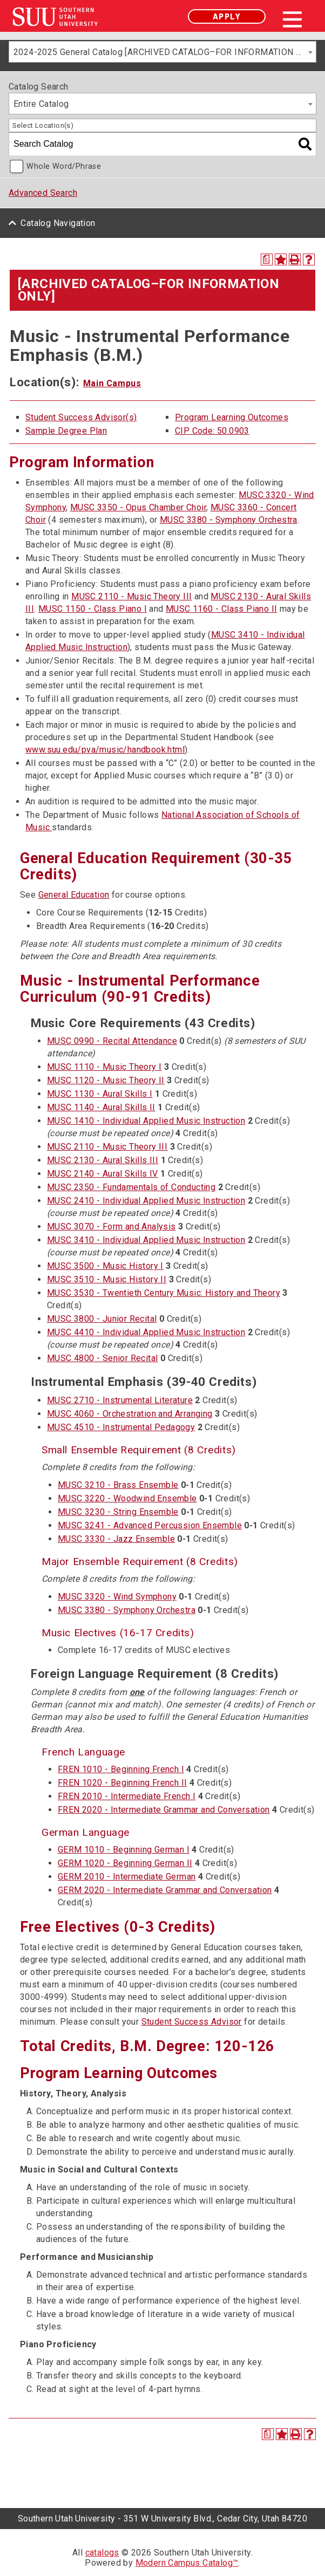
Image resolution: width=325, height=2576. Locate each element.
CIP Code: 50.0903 (212, 431)
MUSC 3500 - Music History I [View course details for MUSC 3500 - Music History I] (105, 1266)
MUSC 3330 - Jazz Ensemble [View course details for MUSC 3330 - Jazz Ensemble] (116, 1539)
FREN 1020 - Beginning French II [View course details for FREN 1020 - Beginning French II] (122, 1783)
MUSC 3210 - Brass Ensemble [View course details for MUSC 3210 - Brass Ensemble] (118, 1485)
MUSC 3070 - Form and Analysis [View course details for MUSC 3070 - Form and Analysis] (111, 1226)
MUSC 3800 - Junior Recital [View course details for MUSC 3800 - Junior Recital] (102, 1319)
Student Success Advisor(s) (81, 417)
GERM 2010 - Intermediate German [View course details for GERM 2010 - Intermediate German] (126, 1876)
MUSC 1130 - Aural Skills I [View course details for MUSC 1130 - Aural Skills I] (99, 1094)
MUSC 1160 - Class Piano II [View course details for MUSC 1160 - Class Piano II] (221, 609)
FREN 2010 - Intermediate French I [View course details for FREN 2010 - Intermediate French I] (126, 1796)
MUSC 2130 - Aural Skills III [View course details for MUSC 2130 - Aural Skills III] (102, 1160)
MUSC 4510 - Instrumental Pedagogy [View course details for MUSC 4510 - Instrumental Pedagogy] (121, 1427)
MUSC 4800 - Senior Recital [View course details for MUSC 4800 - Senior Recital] (102, 1358)
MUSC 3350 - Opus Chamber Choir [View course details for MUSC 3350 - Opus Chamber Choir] (138, 507)
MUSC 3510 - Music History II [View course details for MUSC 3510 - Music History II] (106, 1279)
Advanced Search (43, 193)
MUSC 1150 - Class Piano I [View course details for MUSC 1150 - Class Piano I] (92, 609)
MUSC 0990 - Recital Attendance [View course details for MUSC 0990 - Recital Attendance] (112, 1041)
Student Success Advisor (191, 2022)
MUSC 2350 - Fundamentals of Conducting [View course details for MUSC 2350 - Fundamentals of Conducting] (131, 1187)
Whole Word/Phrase (63, 166)
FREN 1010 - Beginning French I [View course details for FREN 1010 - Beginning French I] (121, 1769)
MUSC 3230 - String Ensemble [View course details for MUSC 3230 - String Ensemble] (118, 1512)
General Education (74, 895)
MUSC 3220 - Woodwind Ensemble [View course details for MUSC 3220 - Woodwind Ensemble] (127, 1498)
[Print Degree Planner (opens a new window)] (267, 259)
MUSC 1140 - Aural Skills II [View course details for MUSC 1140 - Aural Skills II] (101, 1107)
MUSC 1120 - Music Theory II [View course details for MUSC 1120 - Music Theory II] (106, 1080)
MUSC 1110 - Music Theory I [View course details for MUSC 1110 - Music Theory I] (104, 1067)
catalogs (102, 2552)
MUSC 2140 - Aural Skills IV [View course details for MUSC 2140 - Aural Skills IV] (102, 1174)
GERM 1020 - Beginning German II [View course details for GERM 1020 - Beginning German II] (125, 1863)
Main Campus (112, 383)
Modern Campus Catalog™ (187, 2563)
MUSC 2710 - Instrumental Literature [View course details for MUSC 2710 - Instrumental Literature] (120, 1400)
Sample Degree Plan (66, 431)
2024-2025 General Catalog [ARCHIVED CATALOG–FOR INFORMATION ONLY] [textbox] (164, 52)
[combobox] (162, 52)
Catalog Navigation (58, 223)
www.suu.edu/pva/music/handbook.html (105, 749)
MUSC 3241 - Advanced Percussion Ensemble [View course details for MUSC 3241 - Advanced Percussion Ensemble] (150, 1525)
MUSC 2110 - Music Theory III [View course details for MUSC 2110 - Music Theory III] (131, 596)
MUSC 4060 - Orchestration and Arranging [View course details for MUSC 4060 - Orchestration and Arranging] (130, 1414)
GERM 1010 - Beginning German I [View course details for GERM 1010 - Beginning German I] (123, 1849)
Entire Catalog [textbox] (41, 104)
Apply (227, 16)
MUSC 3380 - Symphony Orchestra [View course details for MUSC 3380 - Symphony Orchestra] (228, 520)
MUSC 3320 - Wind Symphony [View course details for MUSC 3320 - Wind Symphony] (117, 1596)
